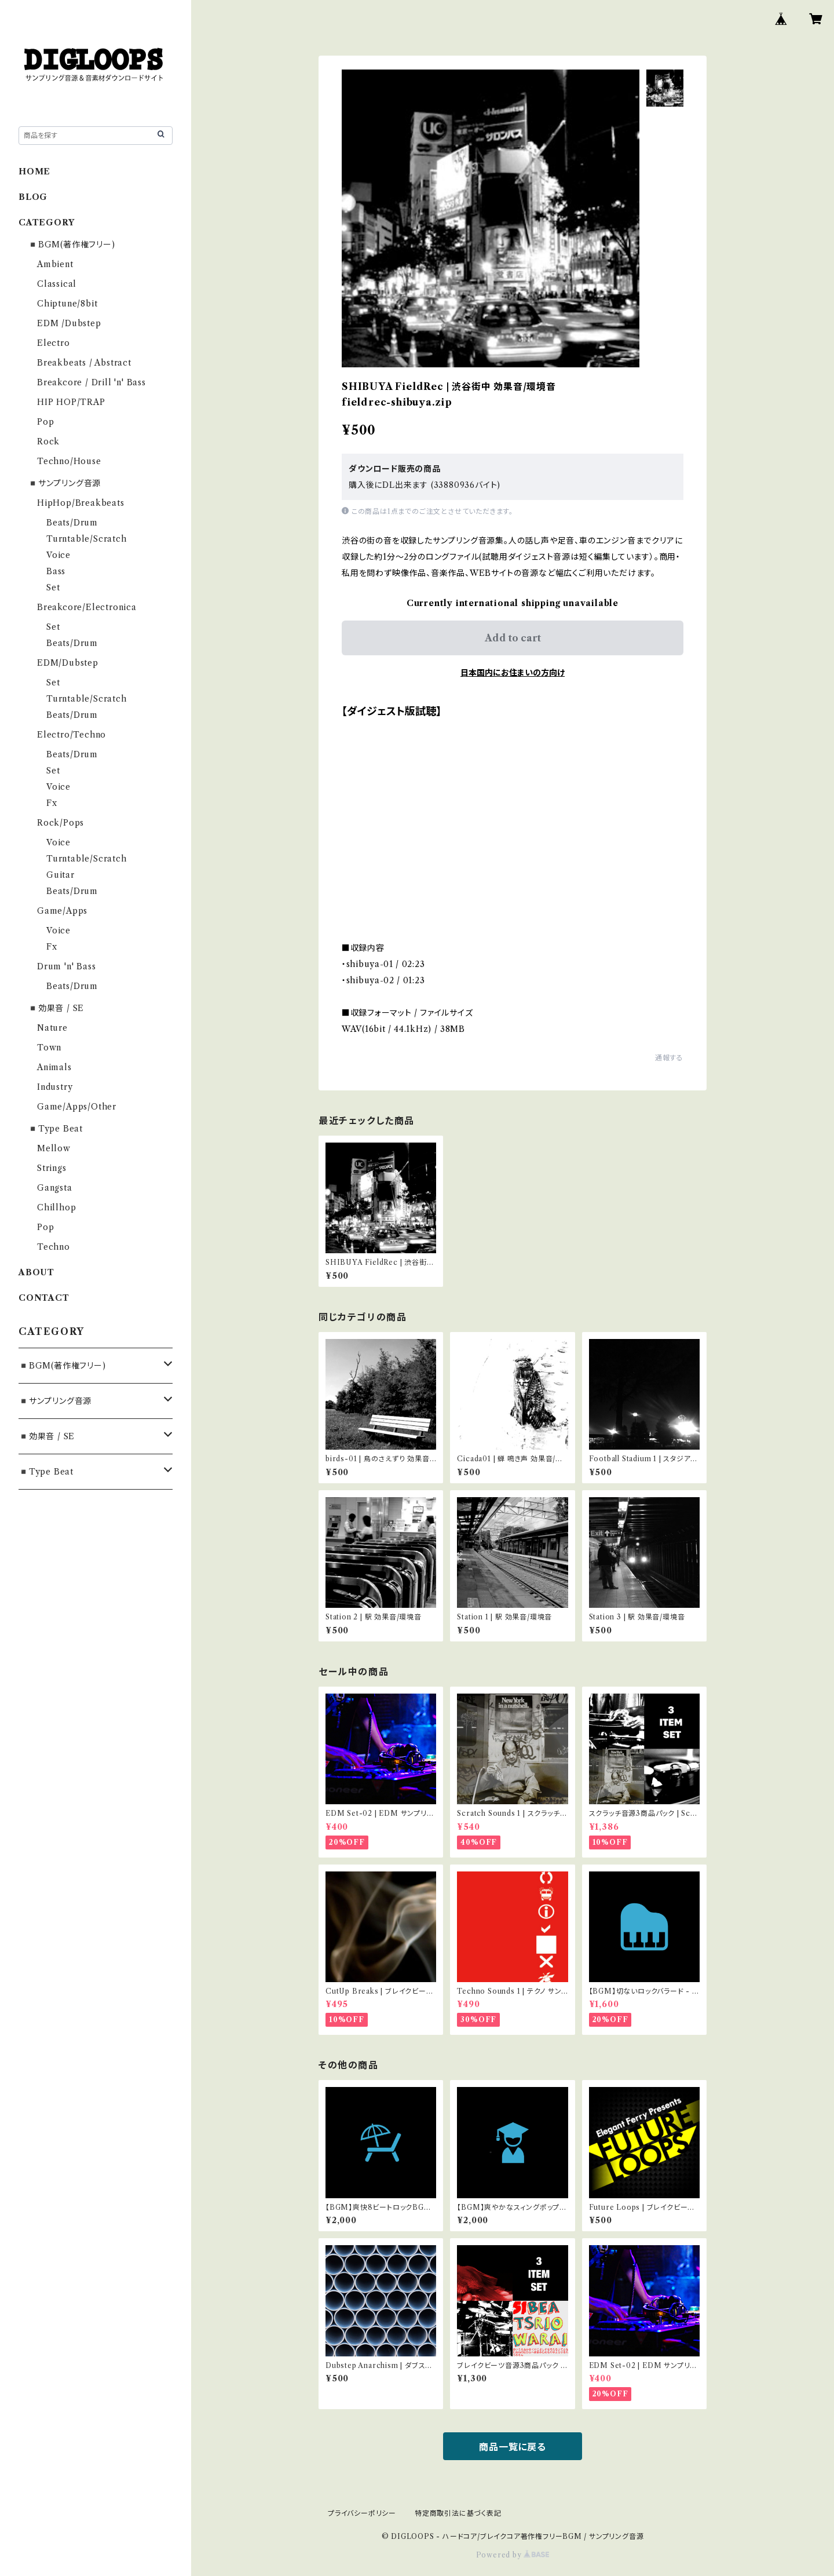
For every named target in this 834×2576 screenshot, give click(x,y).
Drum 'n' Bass (66, 966)
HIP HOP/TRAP (71, 402)
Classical (56, 284)
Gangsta (54, 1188)
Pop (45, 422)
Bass (55, 571)
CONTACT (44, 1298)
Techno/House (69, 461)
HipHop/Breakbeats (81, 503)
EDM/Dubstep (67, 663)
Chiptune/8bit (67, 303)
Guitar (60, 875)
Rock (48, 441)
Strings (52, 1168)
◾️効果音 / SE (56, 1008)
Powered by (513, 2555)
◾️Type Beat (55, 1128)
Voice (58, 555)
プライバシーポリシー (362, 2513)
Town (49, 1047)
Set (53, 587)
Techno (53, 1247)
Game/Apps (62, 911)
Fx (51, 803)
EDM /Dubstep (69, 323)
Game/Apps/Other (76, 1106)
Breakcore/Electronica (87, 607)
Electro (53, 343)
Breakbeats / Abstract (84, 362)
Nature (52, 1028)
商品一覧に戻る (512, 2447)
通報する (669, 1057)
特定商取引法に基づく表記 (458, 2513)
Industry (54, 1087)
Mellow (54, 1148)
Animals (54, 1067)
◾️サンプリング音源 (64, 483)
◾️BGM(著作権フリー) (71, 244)
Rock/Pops (60, 823)
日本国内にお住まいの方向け (512, 672)
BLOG (33, 197)
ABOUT (36, 1272)
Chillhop (56, 1207)
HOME (34, 171)
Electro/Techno (71, 734)
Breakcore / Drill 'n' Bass (91, 382)
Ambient (55, 264)
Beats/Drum (72, 522)
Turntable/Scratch (86, 539)
